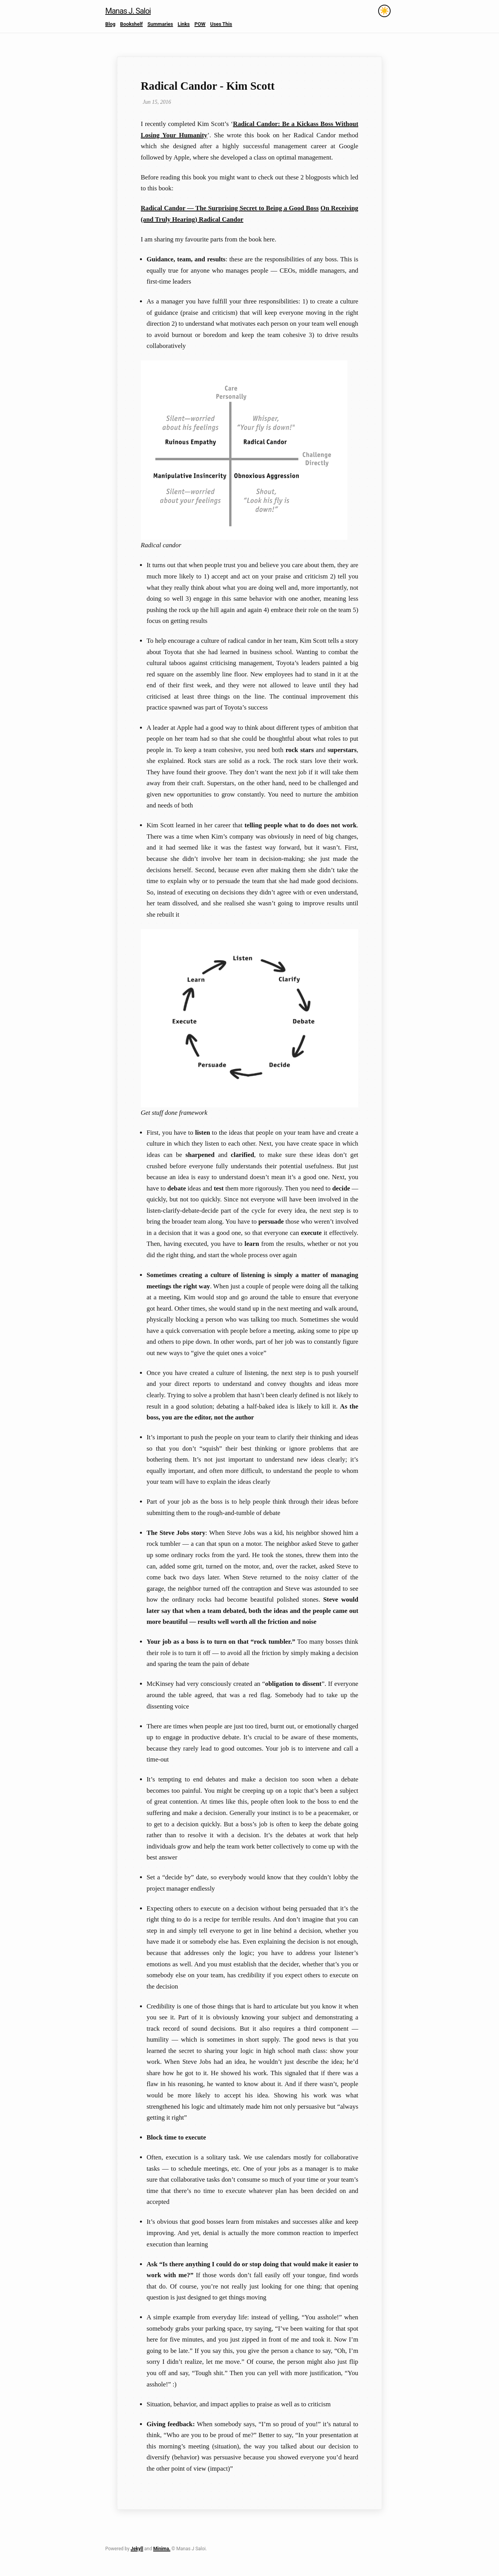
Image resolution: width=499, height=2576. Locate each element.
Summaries (160, 24)
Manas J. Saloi (128, 11)
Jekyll (137, 2548)
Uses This (221, 24)
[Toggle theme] (384, 11)
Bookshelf (131, 24)
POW (200, 24)
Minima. (161, 2548)
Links (184, 24)
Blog (110, 24)
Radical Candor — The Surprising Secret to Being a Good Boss (230, 208)
